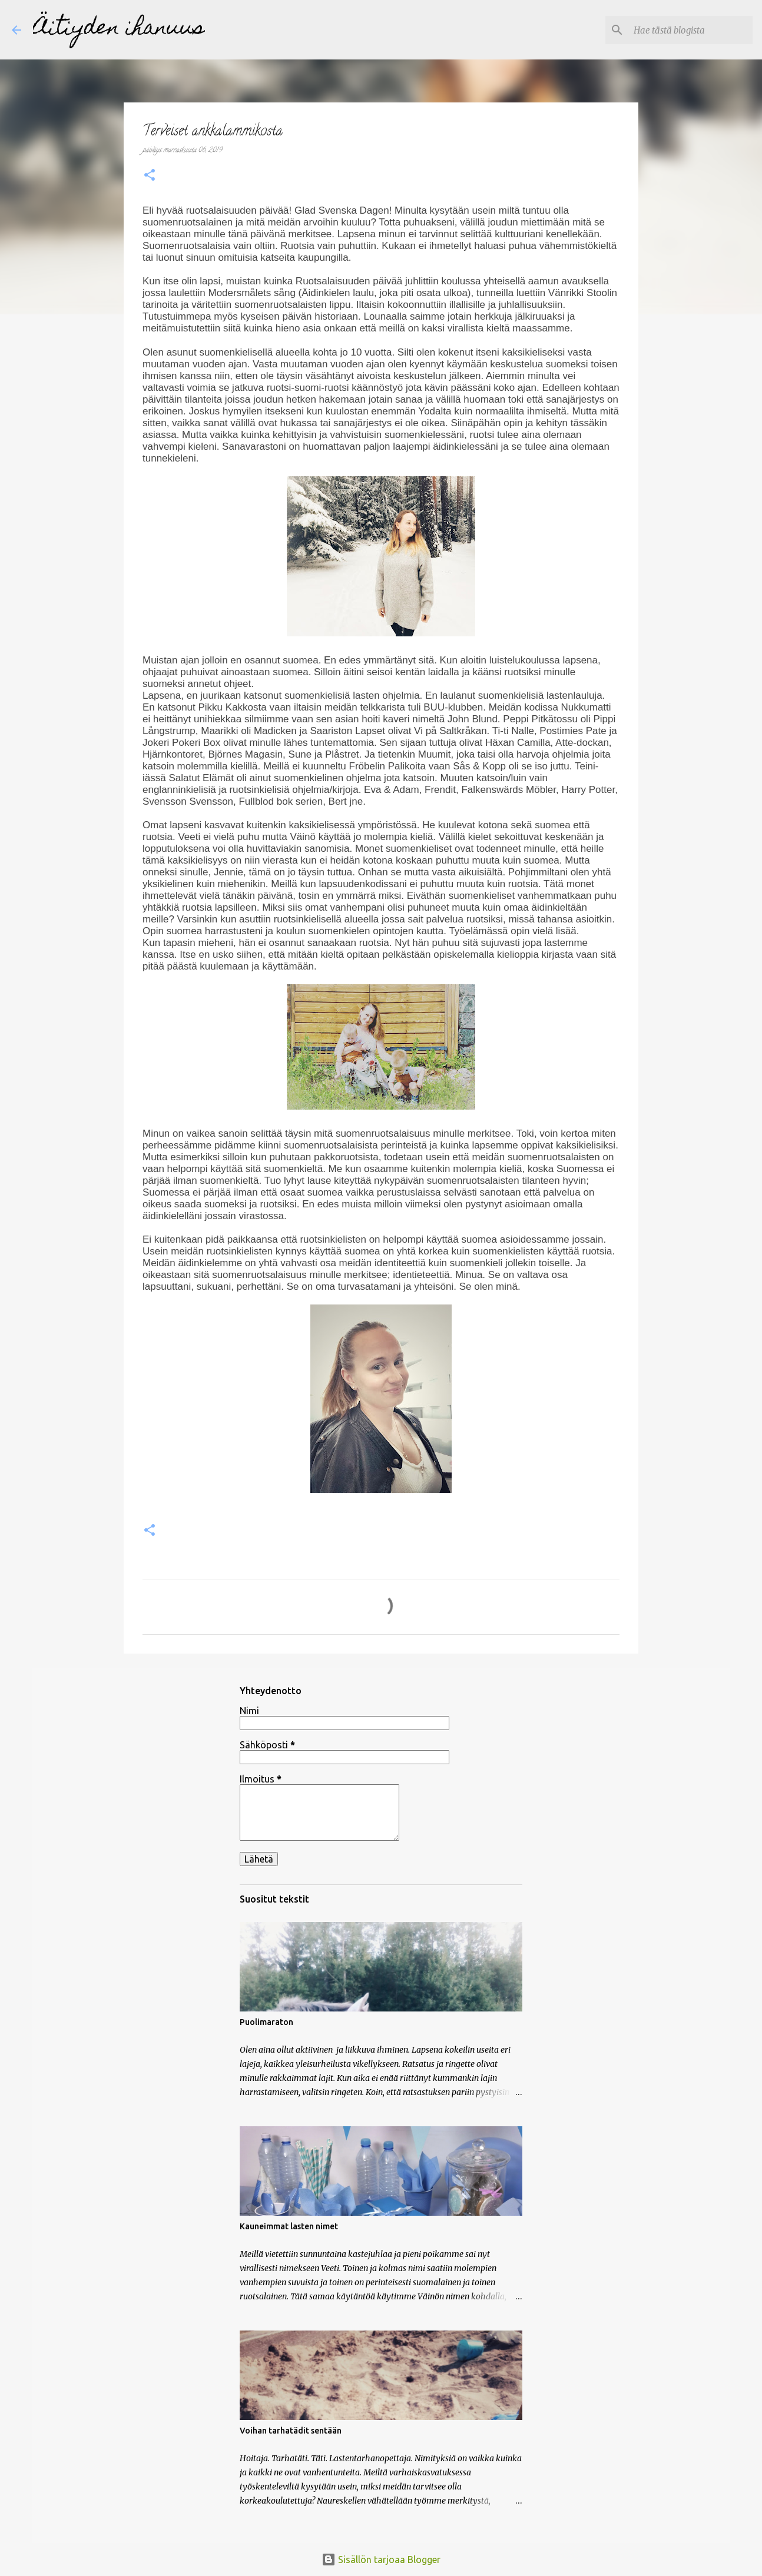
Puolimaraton (266, 2022)
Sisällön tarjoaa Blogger (381, 2559)
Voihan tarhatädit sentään (291, 2430)
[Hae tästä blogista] (691, 30)
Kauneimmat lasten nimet (289, 2226)
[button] (150, 177)
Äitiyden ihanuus (119, 29)
